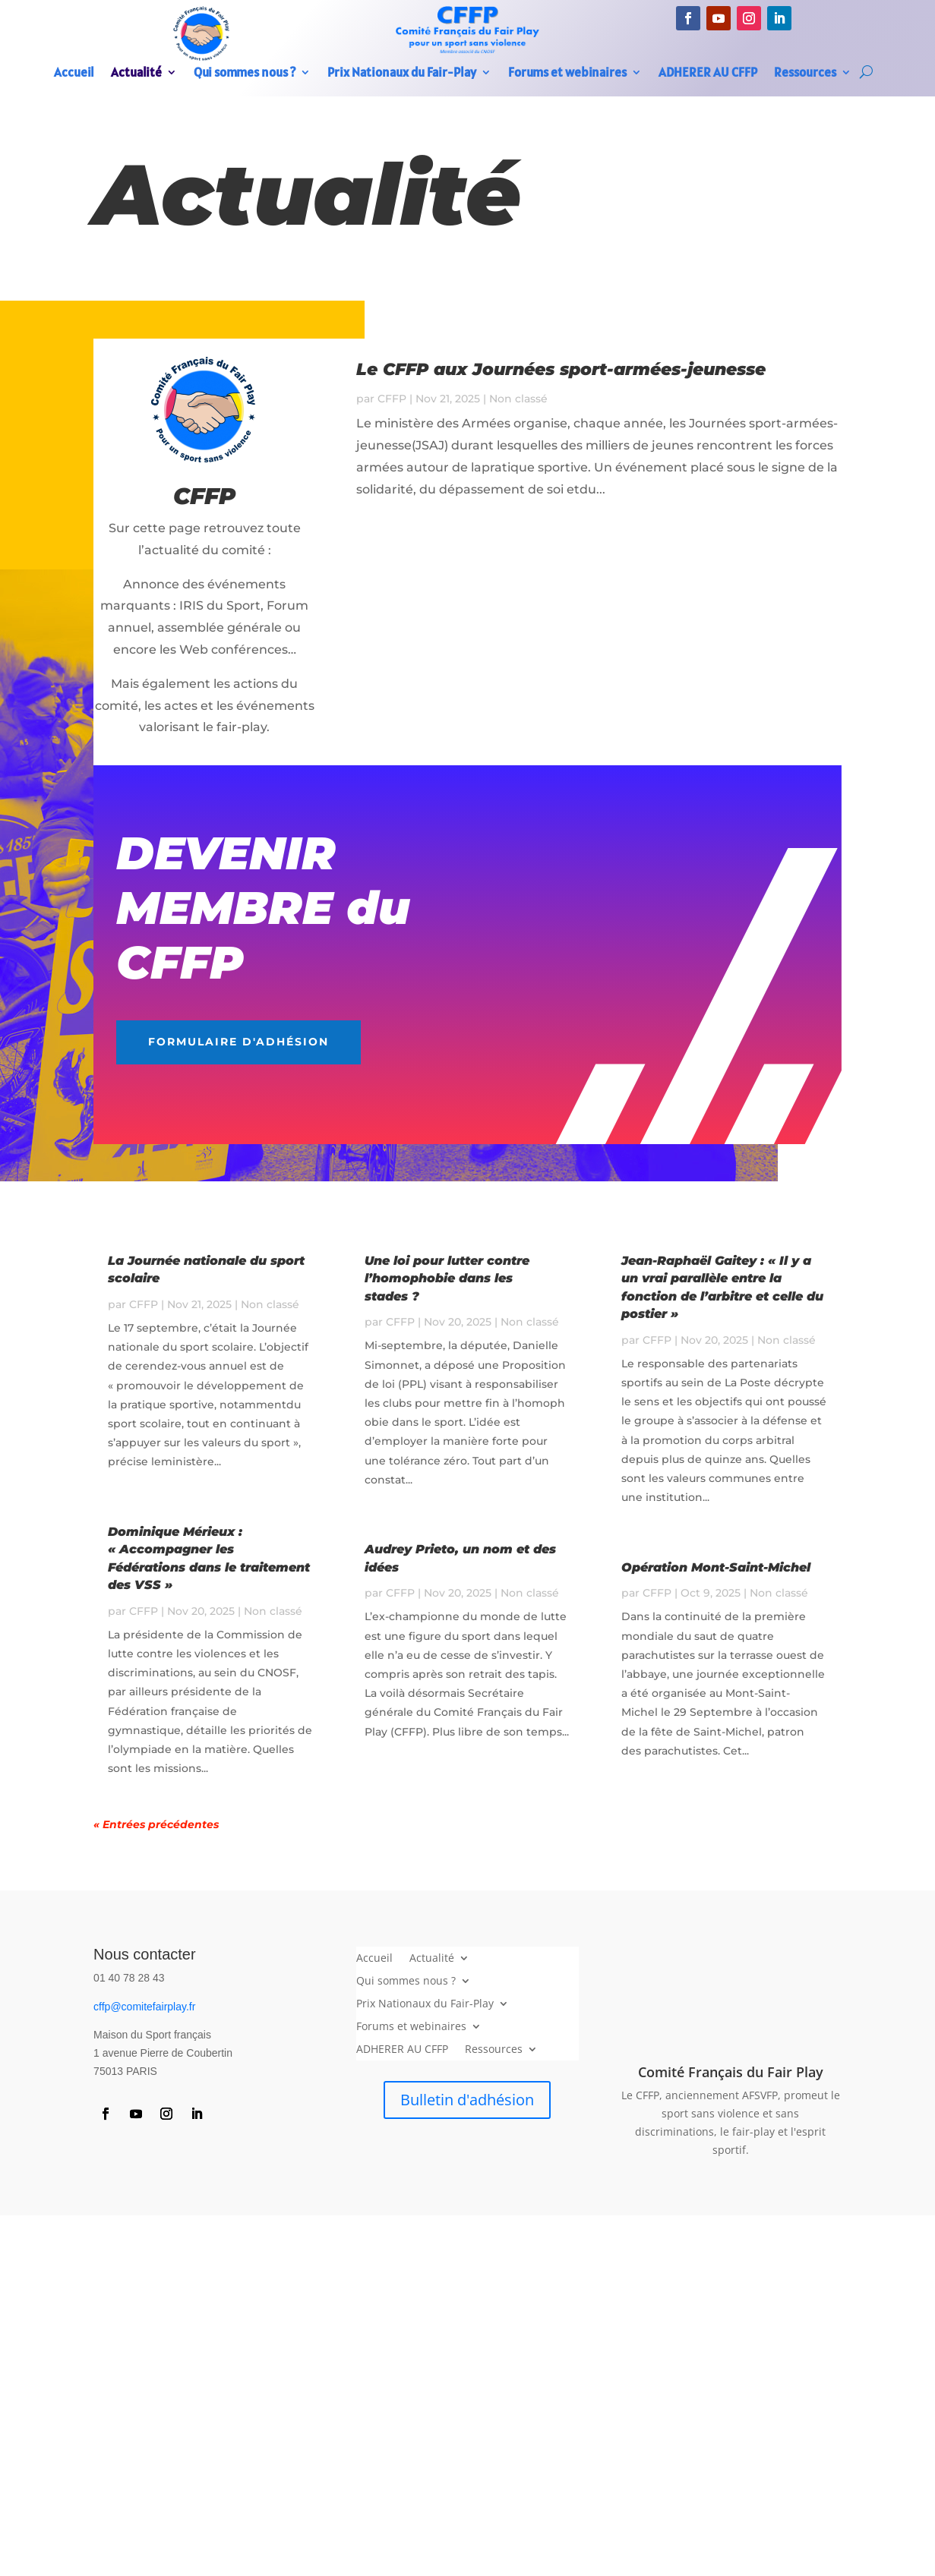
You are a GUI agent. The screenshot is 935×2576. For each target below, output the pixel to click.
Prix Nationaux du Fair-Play (401, 73)
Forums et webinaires (567, 73)
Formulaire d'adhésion (238, 1041)
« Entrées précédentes (156, 1824)
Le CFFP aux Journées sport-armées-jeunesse (561, 369)
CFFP (391, 398)
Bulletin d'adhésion (467, 2099)
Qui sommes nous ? (244, 73)
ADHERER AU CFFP (708, 73)
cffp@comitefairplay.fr (144, 2007)
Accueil (74, 73)
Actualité (136, 73)
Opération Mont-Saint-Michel (715, 1567)
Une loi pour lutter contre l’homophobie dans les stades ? (447, 1278)
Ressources (805, 73)
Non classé (518, 398)
